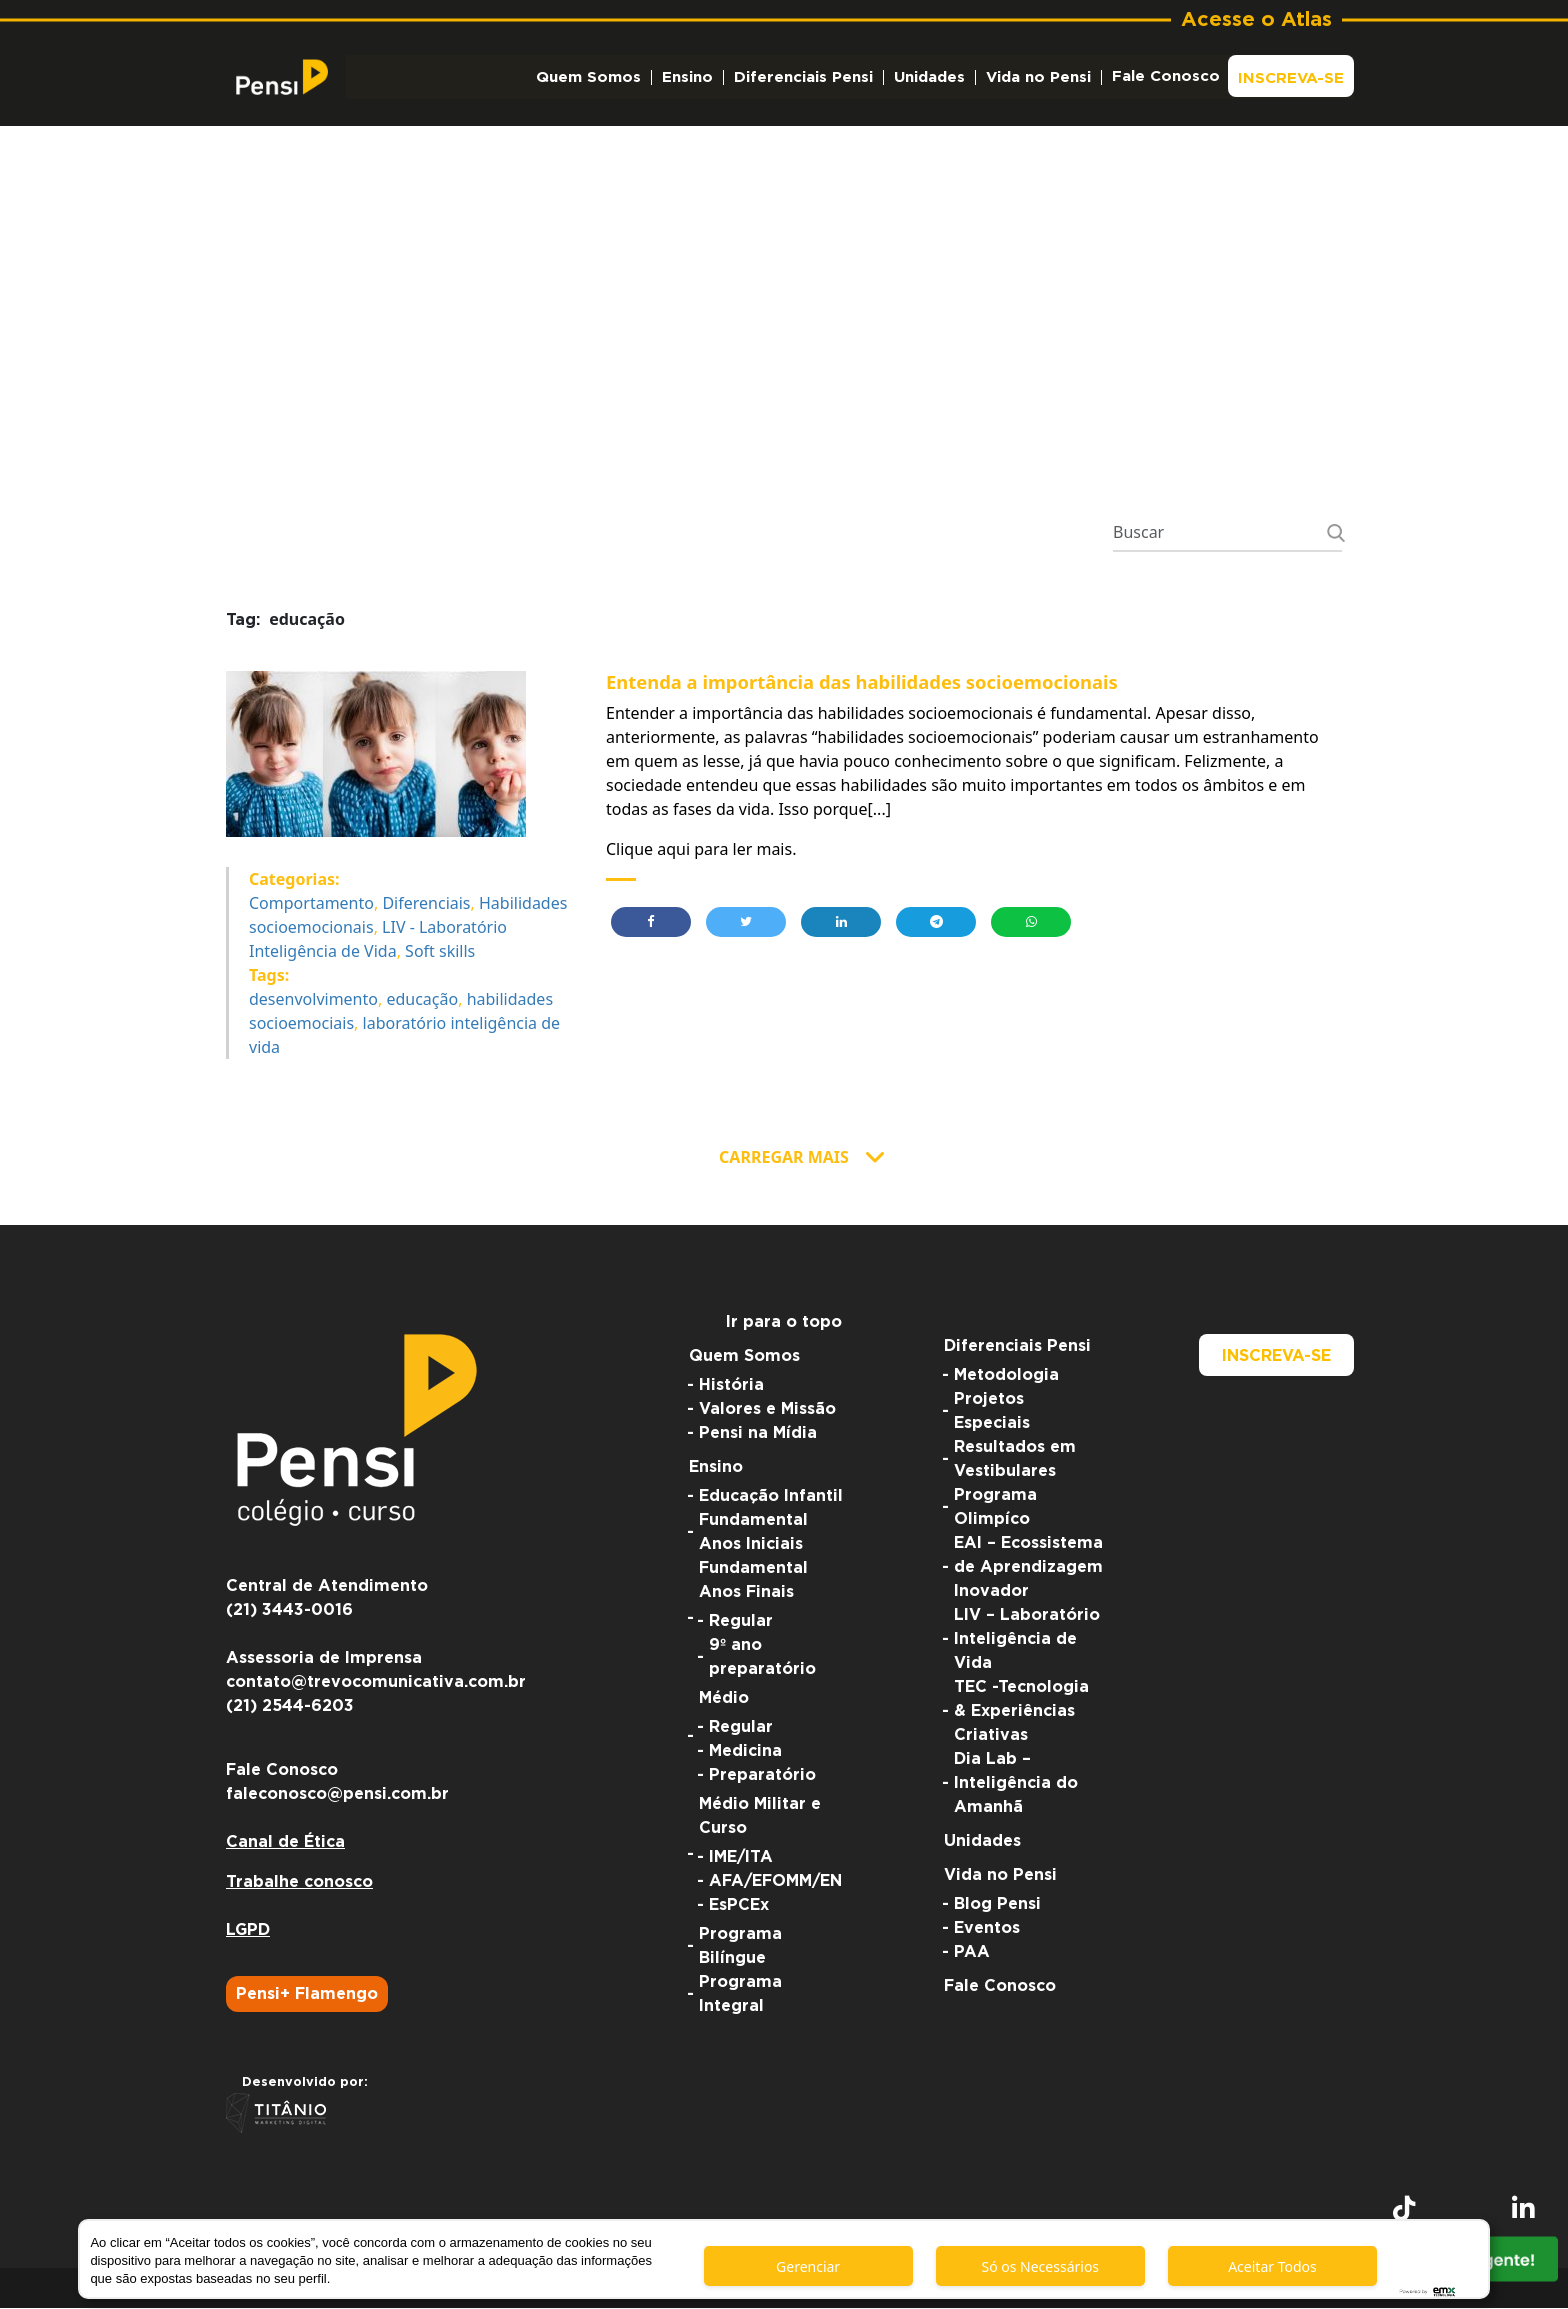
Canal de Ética (285, 1843)
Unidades (929, 77)
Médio (724, 1699)
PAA (972, 1953)
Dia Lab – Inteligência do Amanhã (1016, 1784)
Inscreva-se (1291, 78)
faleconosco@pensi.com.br (337, 1795)
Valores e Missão (767, 1410)
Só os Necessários (1040, 2266)
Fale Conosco (1166, 76)
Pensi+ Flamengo (307, 1995)
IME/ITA (741, 1858)
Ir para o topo (784, 1323)
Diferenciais (426, 904)
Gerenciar (808, 2266)
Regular (741, 1622)
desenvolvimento (313, 1000)
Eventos (987, 1929)
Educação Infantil (771, 1497)
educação (422, 1000)
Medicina (745, 1752)
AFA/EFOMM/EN (775, 1882)
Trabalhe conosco (299, 1883)
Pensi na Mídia (758, 1434)
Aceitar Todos (1272, 2266)
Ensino (687, 77)
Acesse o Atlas (1256, 20)
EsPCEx (739, 1906)
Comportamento (311, 904)
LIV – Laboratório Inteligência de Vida (1027, 1640)
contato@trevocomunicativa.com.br (376, 1683)
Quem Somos (588, 77)
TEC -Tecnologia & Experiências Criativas (1021, 1712)
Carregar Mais (784, 1158)
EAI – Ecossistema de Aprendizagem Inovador (1028, 1568)
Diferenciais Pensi (803, 77)
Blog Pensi (997, 1905)
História (731, 1386)
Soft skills (440, 952)
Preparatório (762, 1776)
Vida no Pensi (1038, 77)
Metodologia (1006, 1376)
